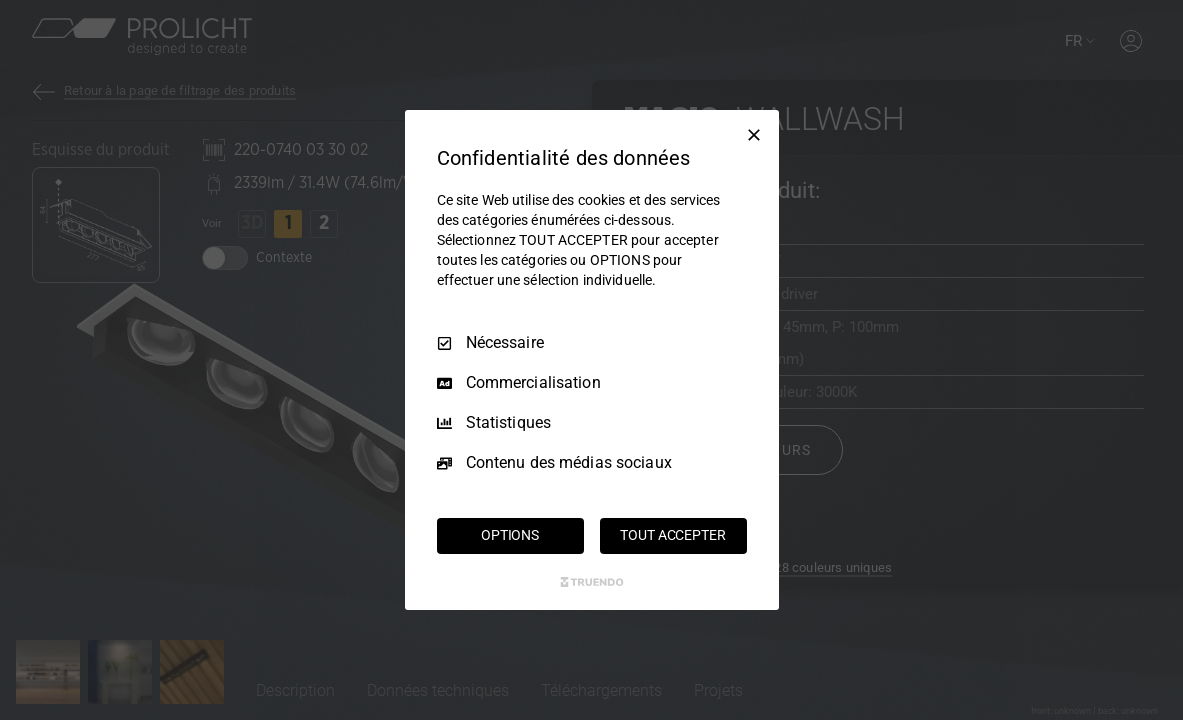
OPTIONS (510, 535)
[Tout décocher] (754, 135)
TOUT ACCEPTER (672, 535)
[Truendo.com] (592, 582)
